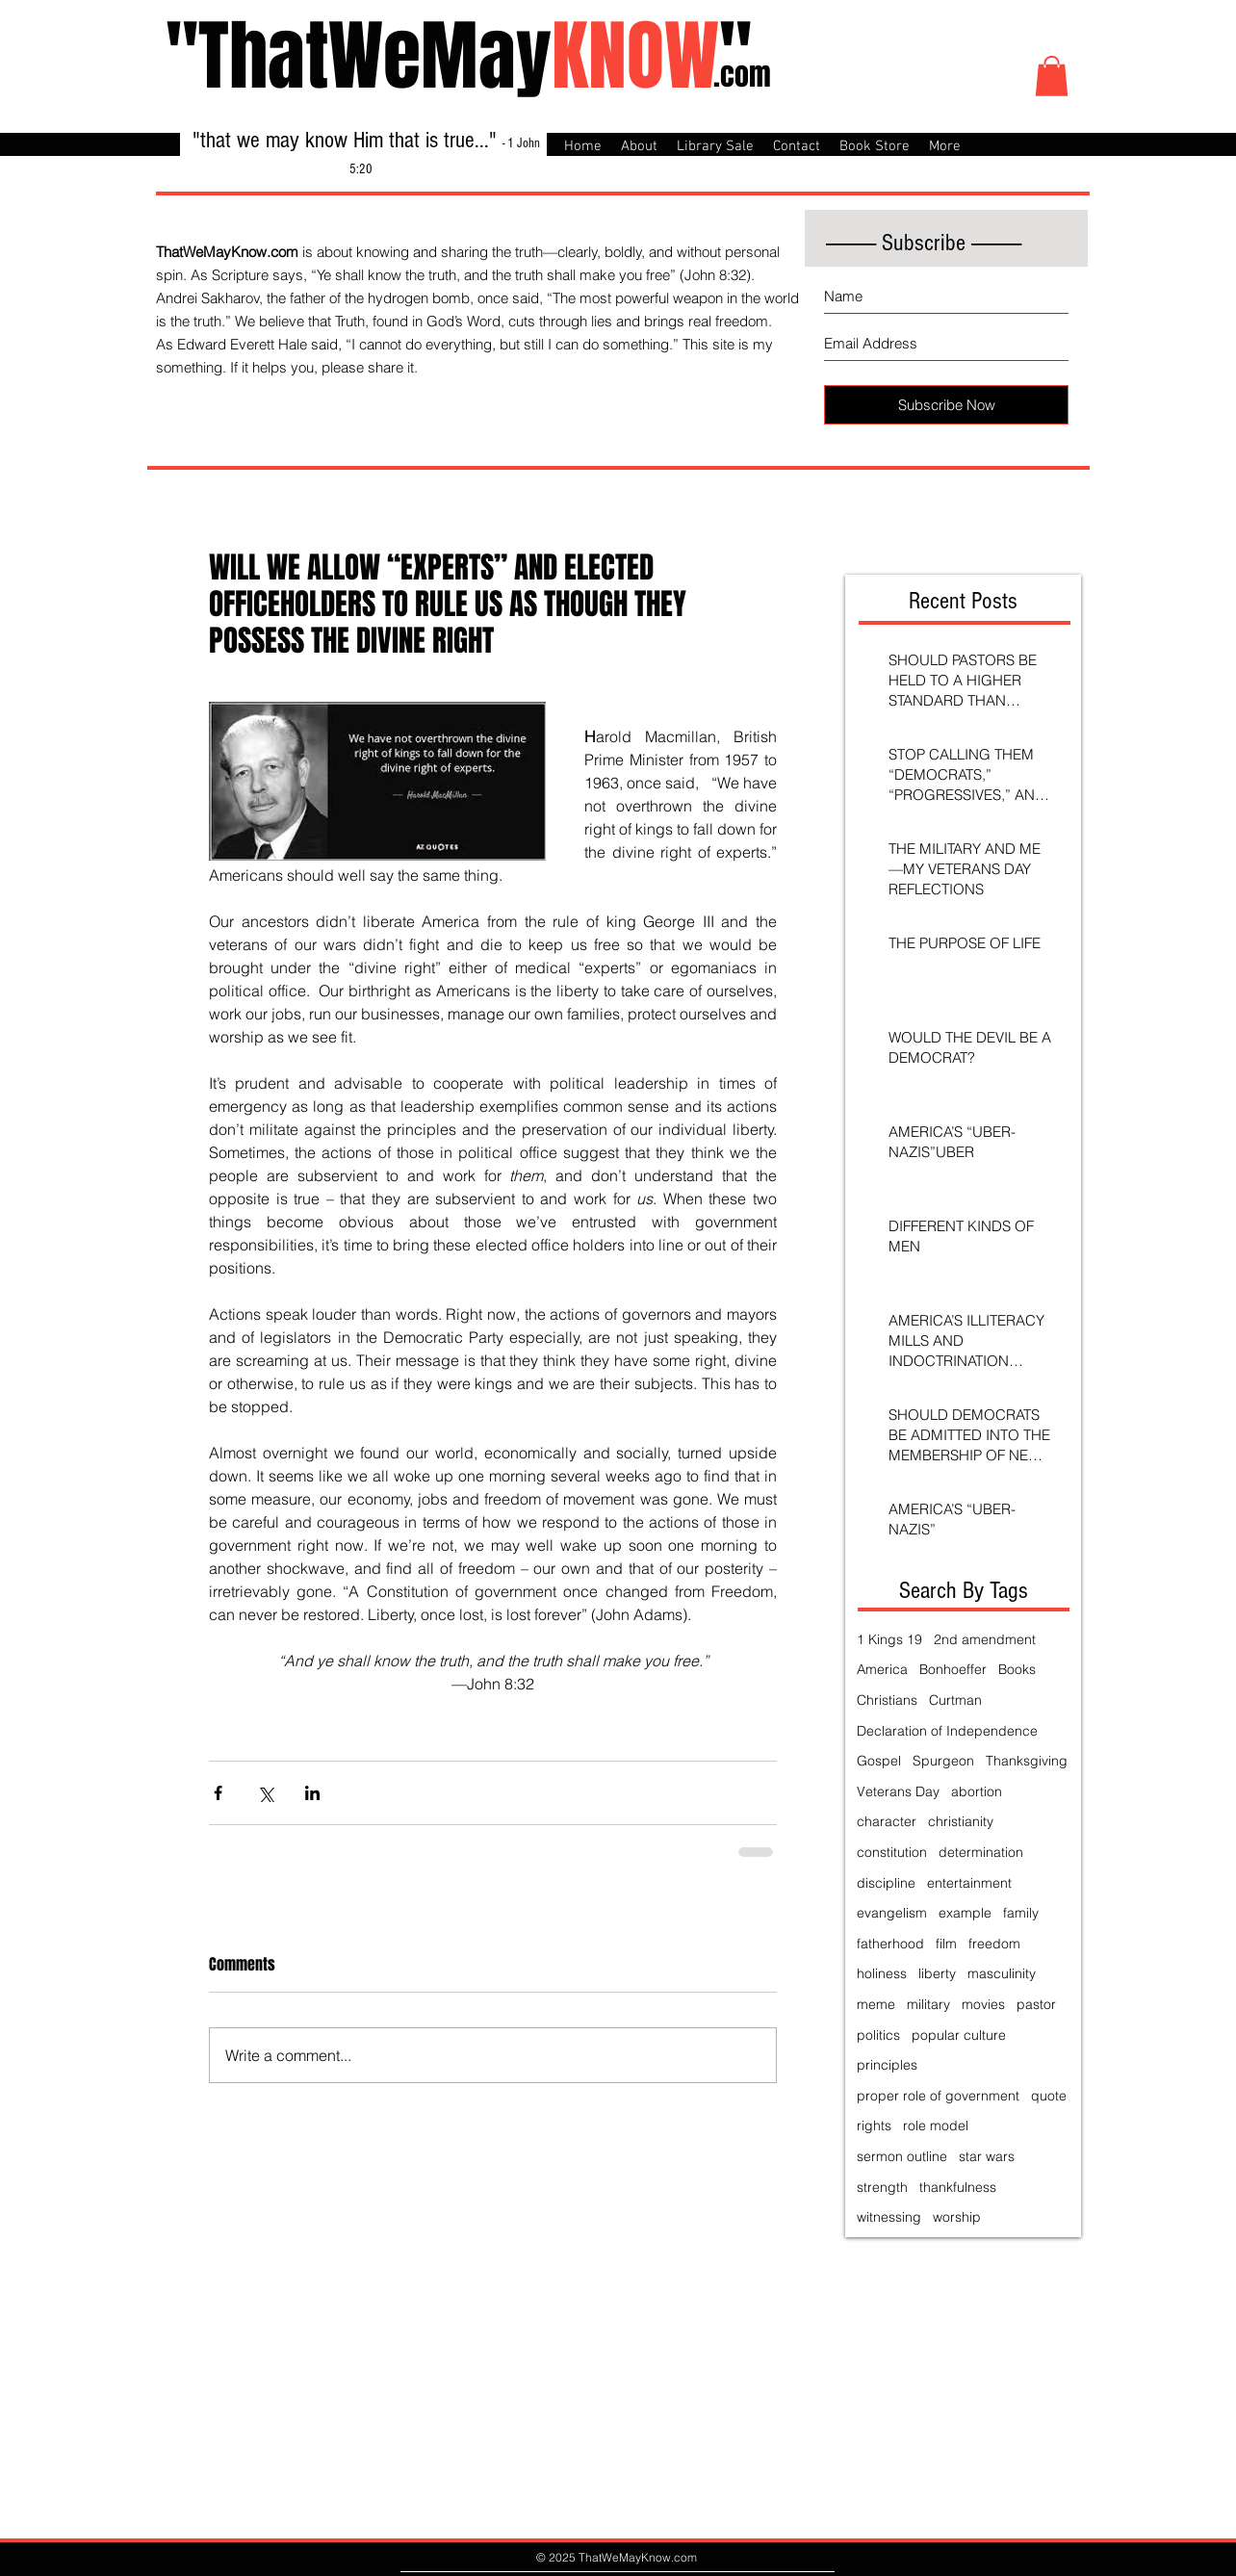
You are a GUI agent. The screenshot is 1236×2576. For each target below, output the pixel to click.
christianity (960, 1821)
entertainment (969, 1883)
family (1021, 1912)
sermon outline (902, 2156)
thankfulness (957, 2187)
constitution (892, 1852)
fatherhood (890, 1943)
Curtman (955, 1700)
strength (882, 2187)
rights (874, 2125)
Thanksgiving (1027, 1760)
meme (876, 2004)
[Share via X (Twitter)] (265, 1793)
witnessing (889, 2217)
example (965, 1912)
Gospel (879, 1760)
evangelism (892, 1912)
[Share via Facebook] (218, 1793)
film (946, 1943)
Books (1017, 1669)
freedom (994, 1943)
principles (887, 2065)
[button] (1052, 76)
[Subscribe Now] (946, 405)
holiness (882, 1973)
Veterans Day (898, 1791)
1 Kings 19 (889, 1639)
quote (1049, 2095)
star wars (987, 2156)
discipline (886, 1883)
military (928, 2004)
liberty (937, 1973)
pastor (1036, 2004)
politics (878, 2035)
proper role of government (938, 2095)
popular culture (959, 2035)
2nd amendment (985, 1639)
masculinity (1001, 1973)
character (886, 1821)
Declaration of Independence (947, 1730)
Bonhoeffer (953, 1669)
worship (957, 2217)
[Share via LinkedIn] (312, 1793)
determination (981, 1852)
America (882, 1669)
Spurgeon (943, 1760)
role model (935, 2125)
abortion (976, 1791)
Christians (887, 1700)
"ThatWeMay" (459, 56)
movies (983, 2004)
